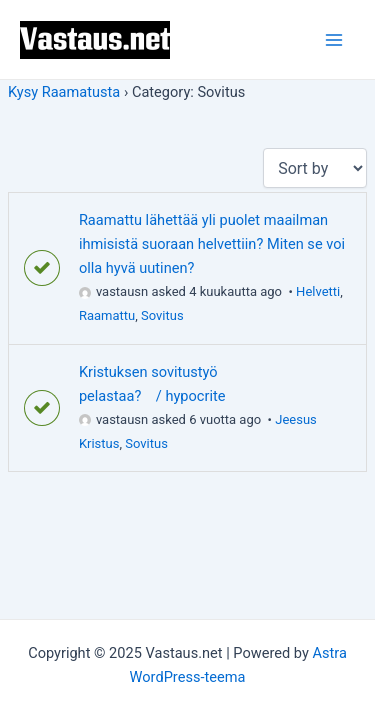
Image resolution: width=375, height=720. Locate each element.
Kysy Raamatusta (64, 92)
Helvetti (318, 291)
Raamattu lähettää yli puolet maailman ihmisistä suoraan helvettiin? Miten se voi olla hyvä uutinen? (212, 244)
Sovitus (162, 315)
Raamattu (107, 315)
